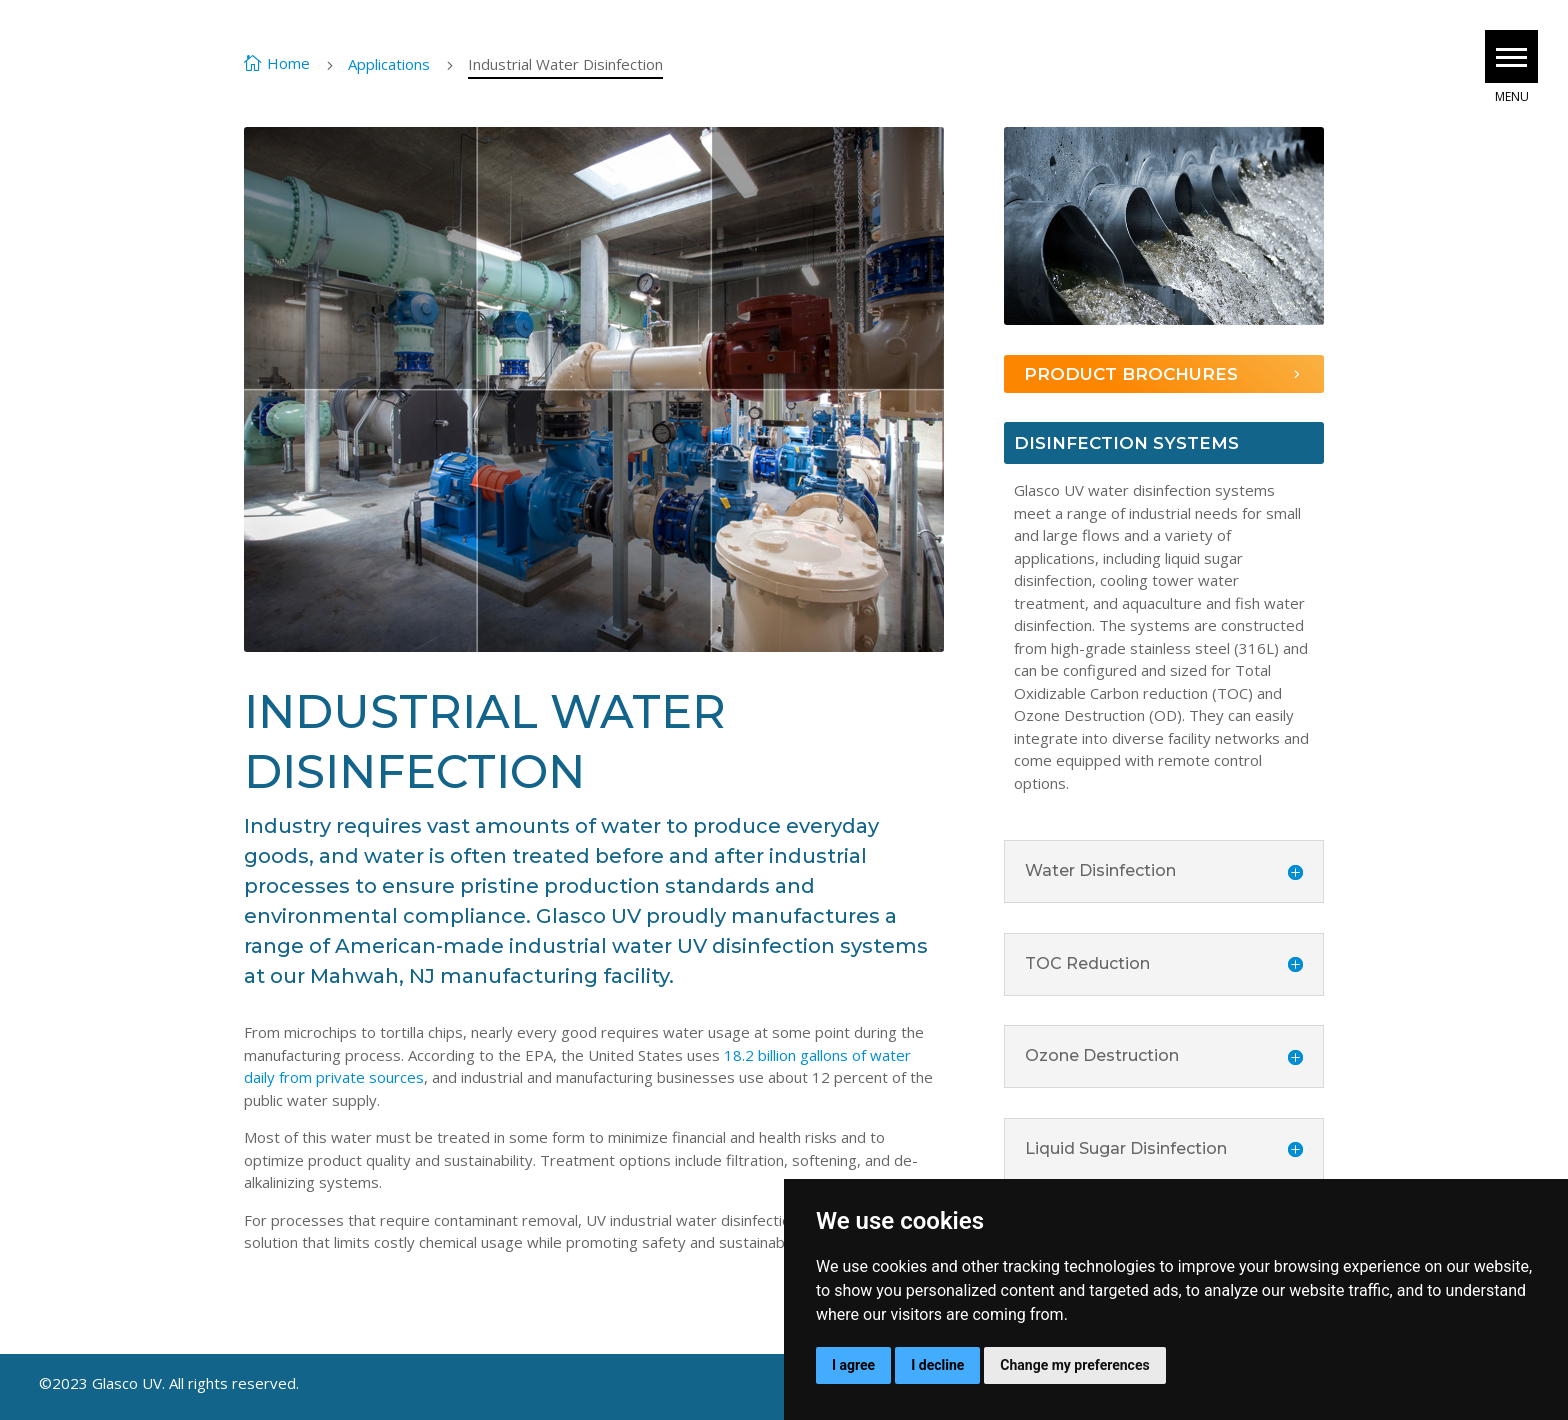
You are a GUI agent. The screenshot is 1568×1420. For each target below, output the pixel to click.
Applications (389, 64)
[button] (1511, 56)
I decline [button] (937, 1365)
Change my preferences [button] (1074, 1365)
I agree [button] (853, 1365)
